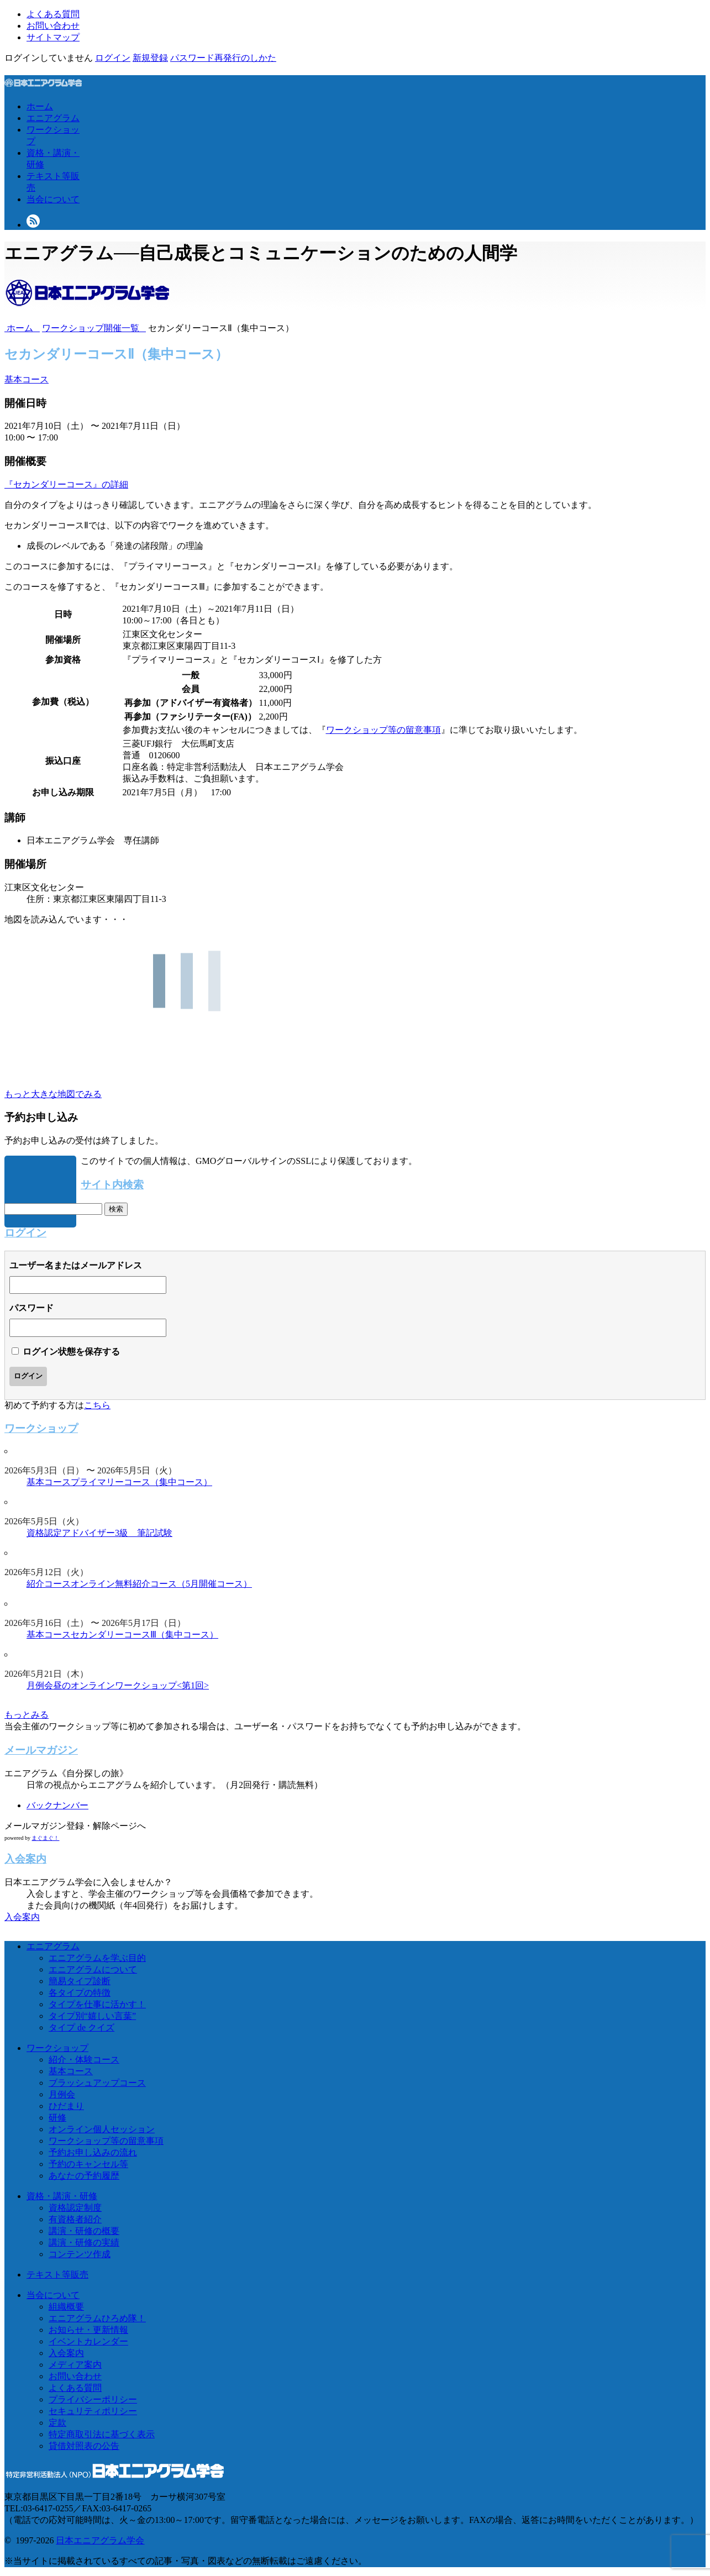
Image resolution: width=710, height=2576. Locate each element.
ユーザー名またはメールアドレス (75, 1265)
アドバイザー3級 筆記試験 (117, 1533)
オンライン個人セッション (102, 2129)
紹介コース (49, 1583)
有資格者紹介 (75, 2219)
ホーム (40, 106)
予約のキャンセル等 (88, 2164)
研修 (57, 2117)
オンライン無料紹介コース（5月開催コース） (161, 1583)
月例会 (40, 1685)
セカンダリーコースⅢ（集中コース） (144, 1634)
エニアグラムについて (93, 1969)
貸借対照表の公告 (84, 2446)
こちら (97, 1405)
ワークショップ (57, 2048)
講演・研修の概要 (84, 2231)
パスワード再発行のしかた (223, 57)
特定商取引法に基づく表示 (102, 2434)
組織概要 (66, 2306)
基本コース (26, 379)
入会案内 (22, 1917)
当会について (53, 199)
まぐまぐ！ (45, 1838)
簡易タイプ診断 (80, 1981)
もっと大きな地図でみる (53, 1094)
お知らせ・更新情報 (88, 2329)
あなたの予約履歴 (84, 2175)
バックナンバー (57, 1805)
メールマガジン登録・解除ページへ (75, 1825)
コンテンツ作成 (80, 2254)
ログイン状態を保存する (71, 1351)
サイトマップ (53, 37)
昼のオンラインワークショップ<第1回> (131, 1685)
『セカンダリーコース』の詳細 (66, 484)
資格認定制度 (75, 2207)
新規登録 (150, 57)
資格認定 (44, 1533)
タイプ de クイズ (81, 2027)
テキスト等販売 (57, 2274)
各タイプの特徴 (80, 1992)
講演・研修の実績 (84, 2242)
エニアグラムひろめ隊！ (97, 2318)
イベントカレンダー (88, 2341)
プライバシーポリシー (93, 2399)
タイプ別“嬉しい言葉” (92, 2016)
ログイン (112, 57)
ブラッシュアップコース (97, 2082)
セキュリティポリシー (93, 2411)
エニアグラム (53, 118)
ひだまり (66, 2106)
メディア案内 (75, 2364)
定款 (57, 2422)
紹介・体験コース (84, 2059)
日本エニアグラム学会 (100, 2540)
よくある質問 (53, 14)
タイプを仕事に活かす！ (97, 2004)
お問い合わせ (53, 25)
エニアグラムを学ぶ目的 (97, 1958)
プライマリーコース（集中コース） (141, 1482)
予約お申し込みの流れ (93, 2152)
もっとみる (26, 1714)
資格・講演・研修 (62, 2196)
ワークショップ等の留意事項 (383, 729)
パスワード (31, 1308)
